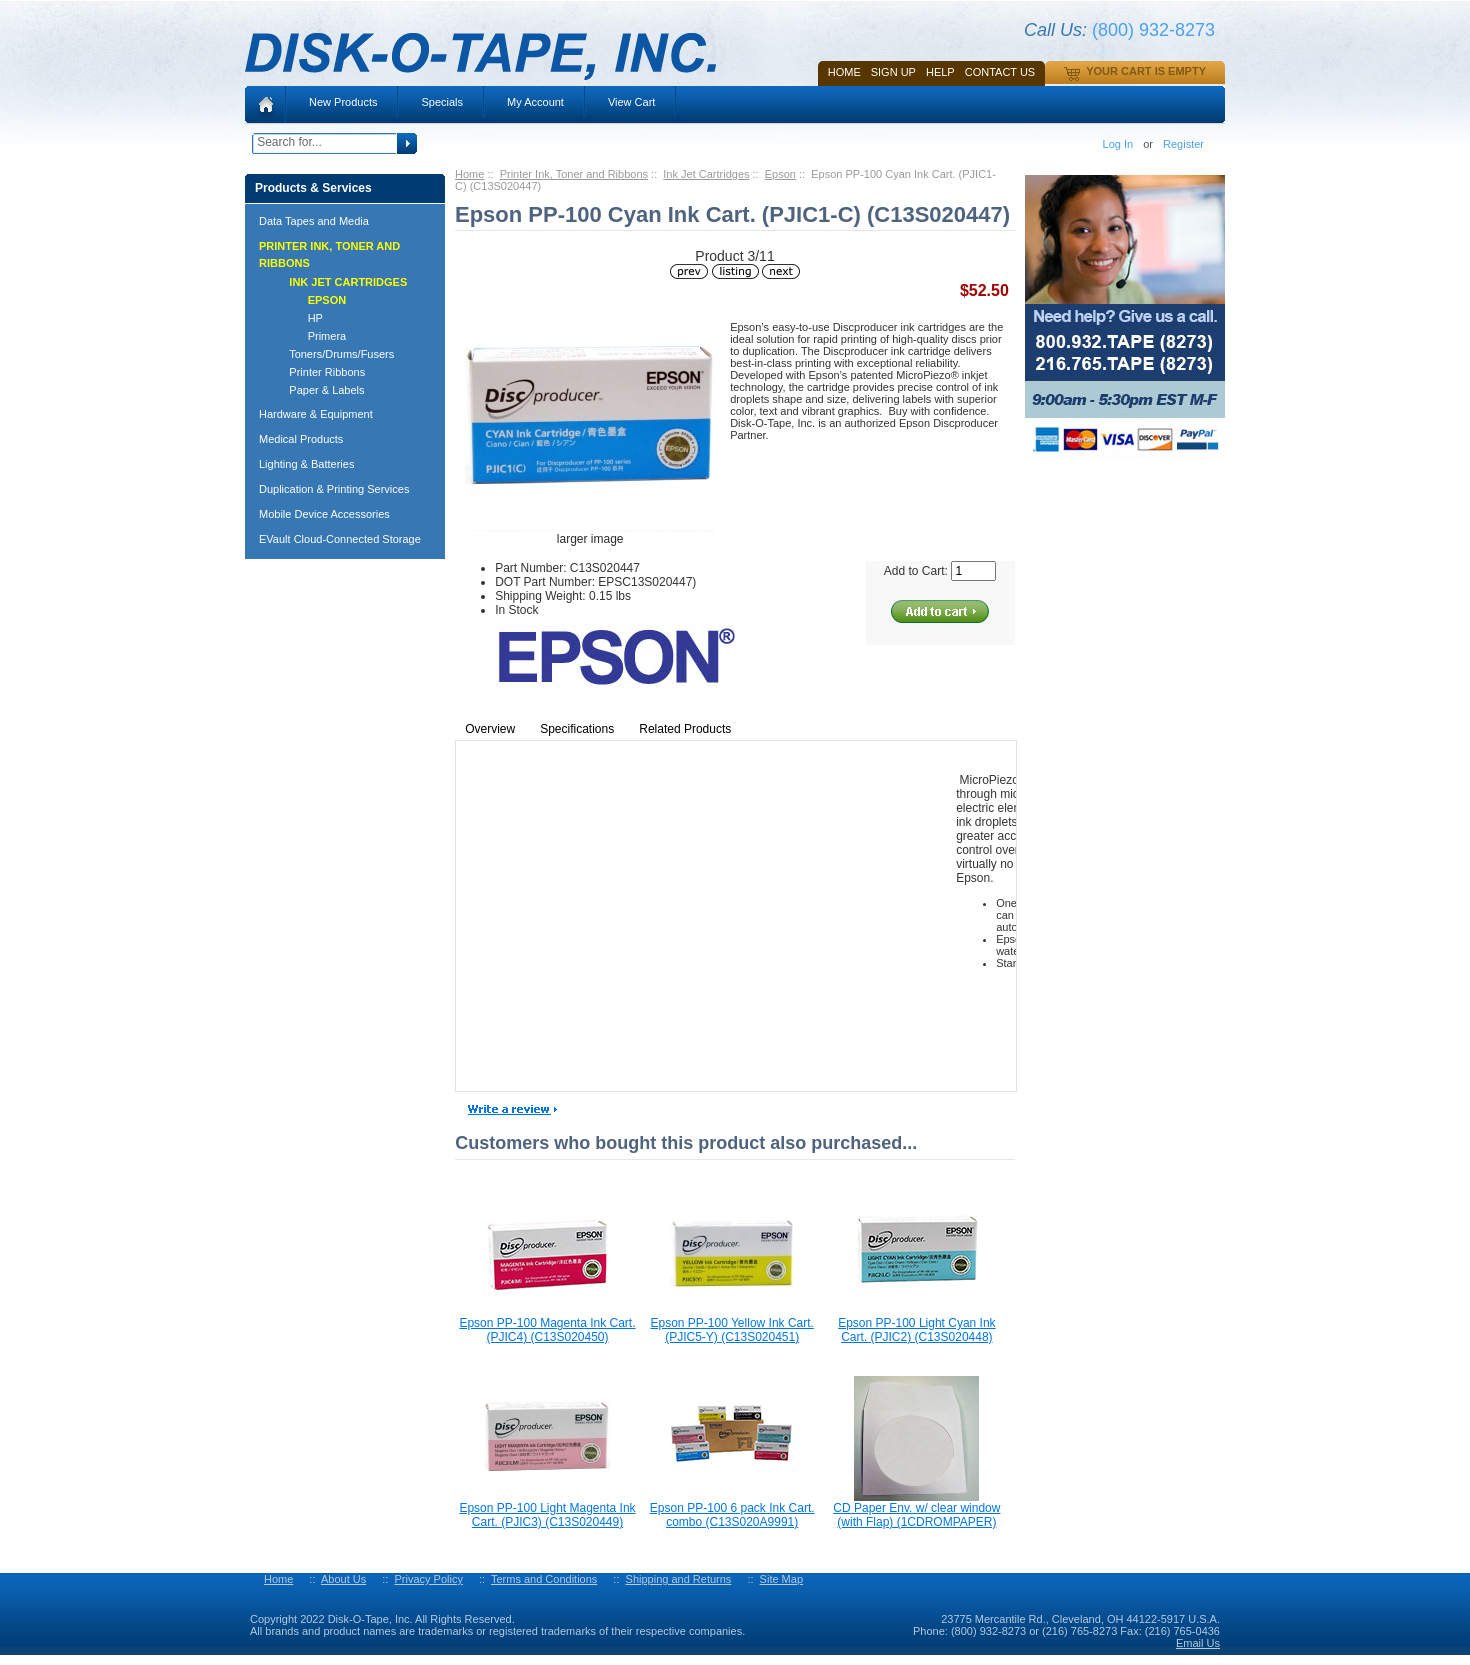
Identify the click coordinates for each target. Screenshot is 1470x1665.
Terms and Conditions (544, 1579)
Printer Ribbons (318, 372)
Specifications (577, 729)
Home (844, 72)
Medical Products (301, 439)
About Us (343, 1579)
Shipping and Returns (679, 1579)
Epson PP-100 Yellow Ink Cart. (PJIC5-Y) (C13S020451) (731, 1330)
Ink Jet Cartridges (706, 174)
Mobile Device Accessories (324, 514)
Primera (308, 336)
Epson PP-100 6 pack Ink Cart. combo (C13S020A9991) (732, 1515)
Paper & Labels (318, 390)
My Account (535, 102)
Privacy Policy (428, 1579)
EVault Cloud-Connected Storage (340, 539)
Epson (780, 174)
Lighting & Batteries (306, 464)
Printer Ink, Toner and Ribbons (574, 174)
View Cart (631, 102)
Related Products (685, 729)
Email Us (1198, 1643)
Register (1183, 144)
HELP (940, 72)
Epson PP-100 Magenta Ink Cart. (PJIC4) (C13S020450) (547, 1330)
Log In (1118, 144)
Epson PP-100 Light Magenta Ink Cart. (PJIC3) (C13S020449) (547, 1515)
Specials (442, 102)
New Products (343, 102)
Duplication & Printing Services (334, 489)
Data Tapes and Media (314, 221)
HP (297, 318)
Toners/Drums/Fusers (332, 354)
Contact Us (1000, 72)
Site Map (781, 1579)
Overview (490, 729)
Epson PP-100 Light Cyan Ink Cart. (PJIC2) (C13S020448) (916, 1330)
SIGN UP (893, 72)
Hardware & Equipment (316, 414)
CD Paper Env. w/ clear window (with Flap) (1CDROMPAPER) (916, 1515)
